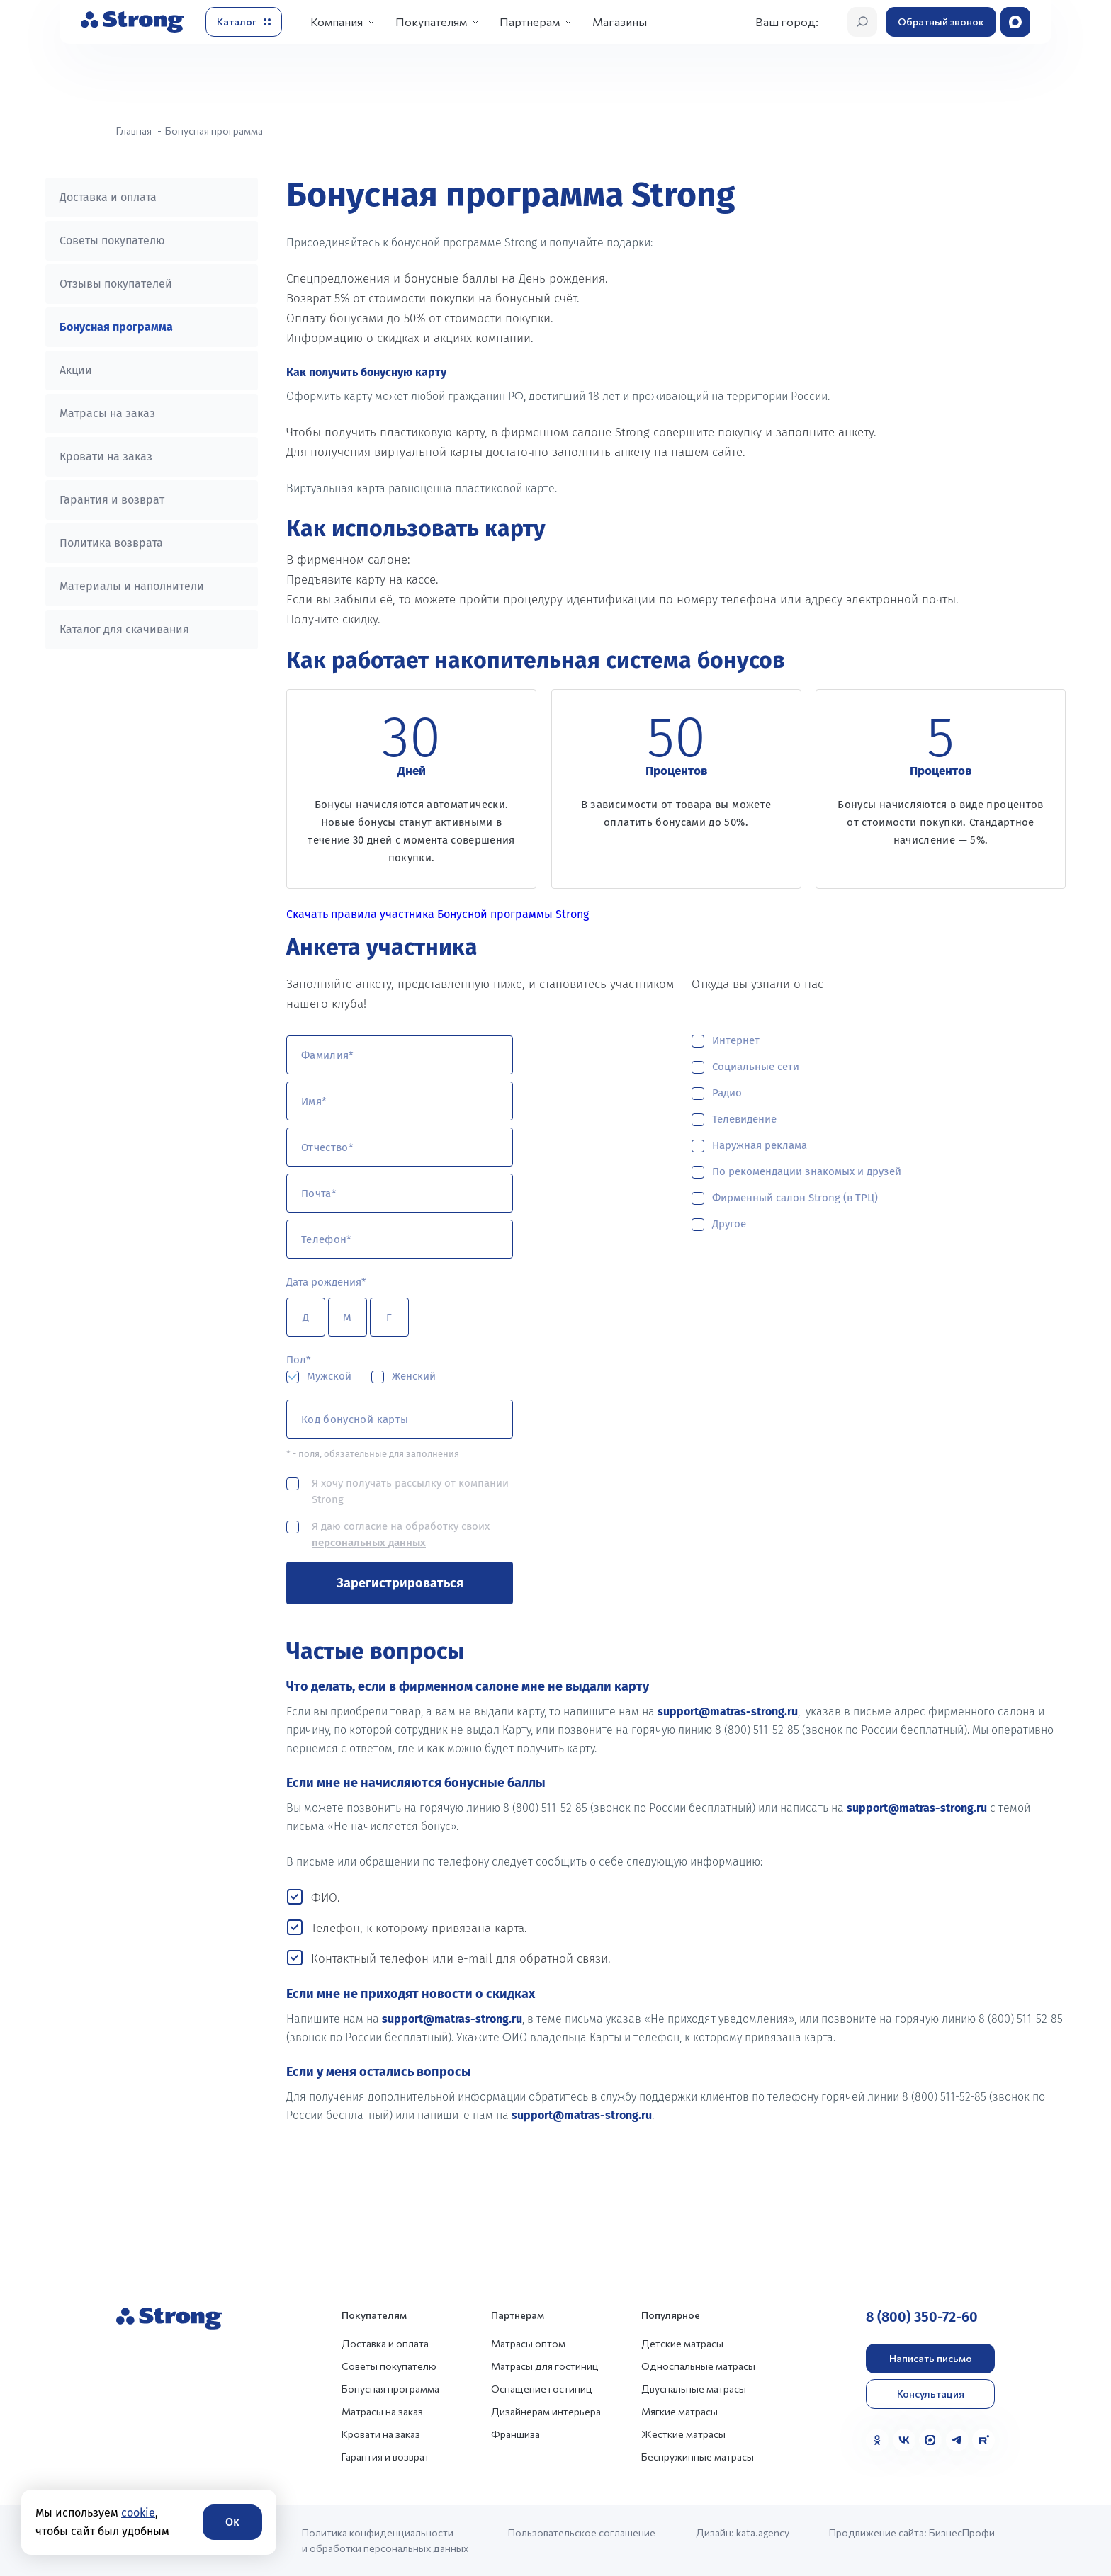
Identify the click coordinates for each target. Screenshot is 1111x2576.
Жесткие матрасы (683, 2434)
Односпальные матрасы (698, 2366)
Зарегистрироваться (400, 1583)
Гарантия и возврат (112, 499)
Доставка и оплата (108, 197)
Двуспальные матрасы (693, 2389)
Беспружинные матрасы (697, 2457)
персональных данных (369, 1542)
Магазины (619, 21)
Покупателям (431, 21)
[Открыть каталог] (243, 22)
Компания (336, 21)
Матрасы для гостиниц (545, 2366)
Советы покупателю (112, 240)
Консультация (930, 2394)
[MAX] (930, 2440)
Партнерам (530, 21)
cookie (138, 2512)
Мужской (329, 1376)
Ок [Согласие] (232, 2522)
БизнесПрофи (962, 2532)
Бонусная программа (116, 327)
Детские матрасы (682, 2343)
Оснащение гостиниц (541, 2389)
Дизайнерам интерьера (546, 2411)
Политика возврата (111, 543)
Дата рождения (323, 1282)
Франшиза (515, 2434)
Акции (76, 370)
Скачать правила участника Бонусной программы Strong (437, 914)
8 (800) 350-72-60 (922, 2316)
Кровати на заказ (106, 456)
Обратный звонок (941, 22)
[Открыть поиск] (862, 22)
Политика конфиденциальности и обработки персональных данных (385, 2540)
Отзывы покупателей (116, 283)
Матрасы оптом (528, 2343)
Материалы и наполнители (132, 586)
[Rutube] (983, 2440)
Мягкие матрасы (679, 2411)
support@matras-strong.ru (728, 1711)
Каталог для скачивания (124, 629)
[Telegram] (957, 2440)
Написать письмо (930, 2358)
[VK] (904, 2440)
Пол (296, 1360)
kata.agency (762, 2532)
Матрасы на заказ (107, 413)
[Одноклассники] (877, 2440)
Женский (414, 1376)
